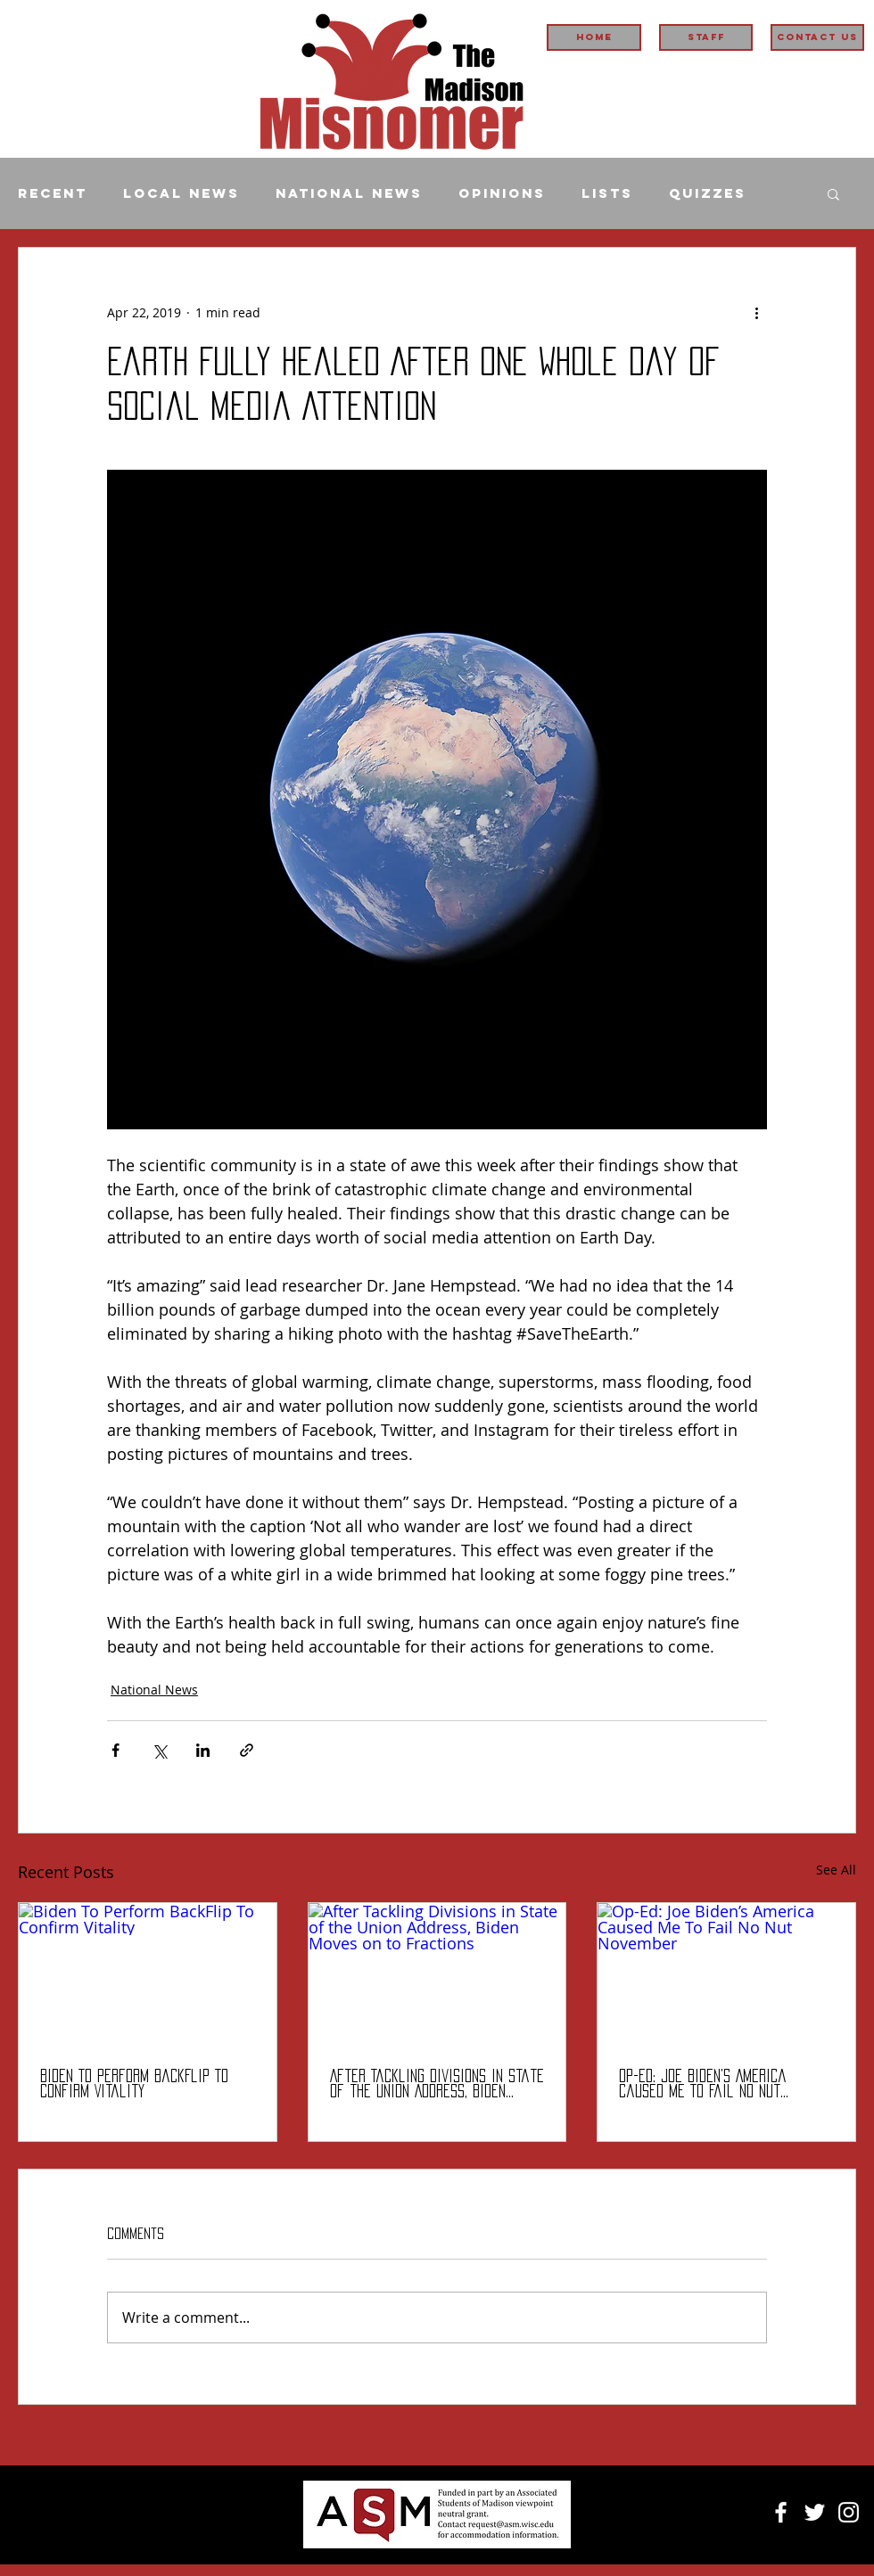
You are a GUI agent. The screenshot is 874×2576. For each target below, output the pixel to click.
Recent (52, 193)
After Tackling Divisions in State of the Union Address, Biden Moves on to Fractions (437, 2084)
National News (349, 193)
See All (836, 1869)
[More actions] (756, 312)
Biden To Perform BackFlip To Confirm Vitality (134, 2083)
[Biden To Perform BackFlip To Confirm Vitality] (147, 1975)
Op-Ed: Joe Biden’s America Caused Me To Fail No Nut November (703, 2084)
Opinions (502, 193)
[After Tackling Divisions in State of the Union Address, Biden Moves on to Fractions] (437, 1975)
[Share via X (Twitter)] (159, 1750)
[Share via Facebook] (115, 1750)
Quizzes (707, 193)
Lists (607, 193)
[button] (833, 193)
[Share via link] (246, 1750)
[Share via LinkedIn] (202, 1750)
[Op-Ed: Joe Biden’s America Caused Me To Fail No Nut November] (726, 1975)
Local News (181, 193)
